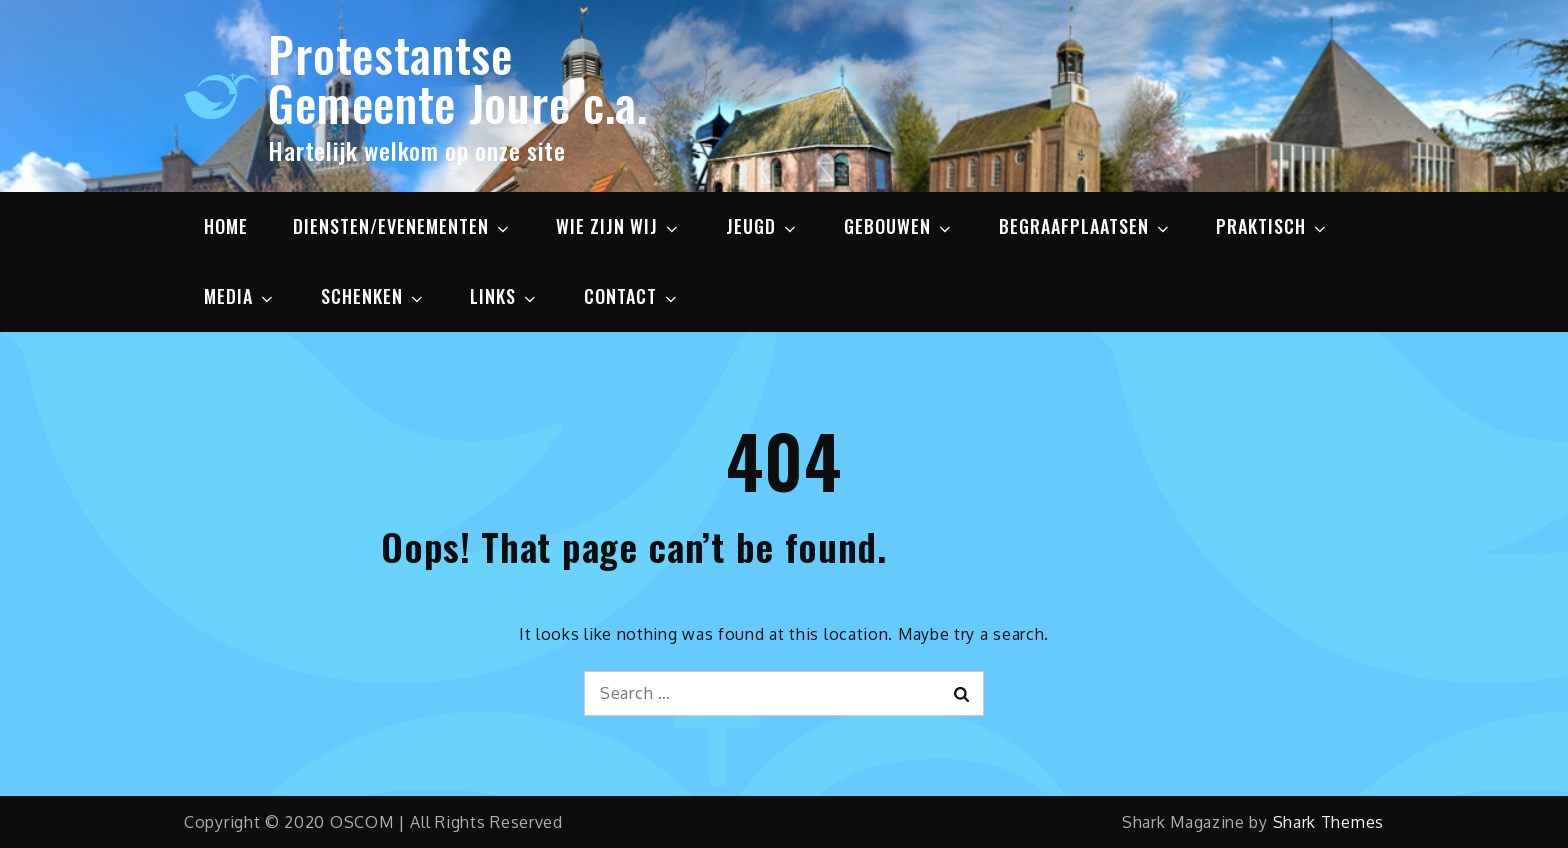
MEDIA (240, 296)
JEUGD (762, 226)
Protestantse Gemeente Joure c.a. (457, 78)
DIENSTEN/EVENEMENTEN (402, 226)
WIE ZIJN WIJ (618, 226)
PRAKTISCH (1272, 226)
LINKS (504, 296)
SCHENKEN (373, 296)
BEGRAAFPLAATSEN (1085, 226)
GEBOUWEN (899, 226)
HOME (226, 226)
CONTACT (632, 296)
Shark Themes (1328, 822)
